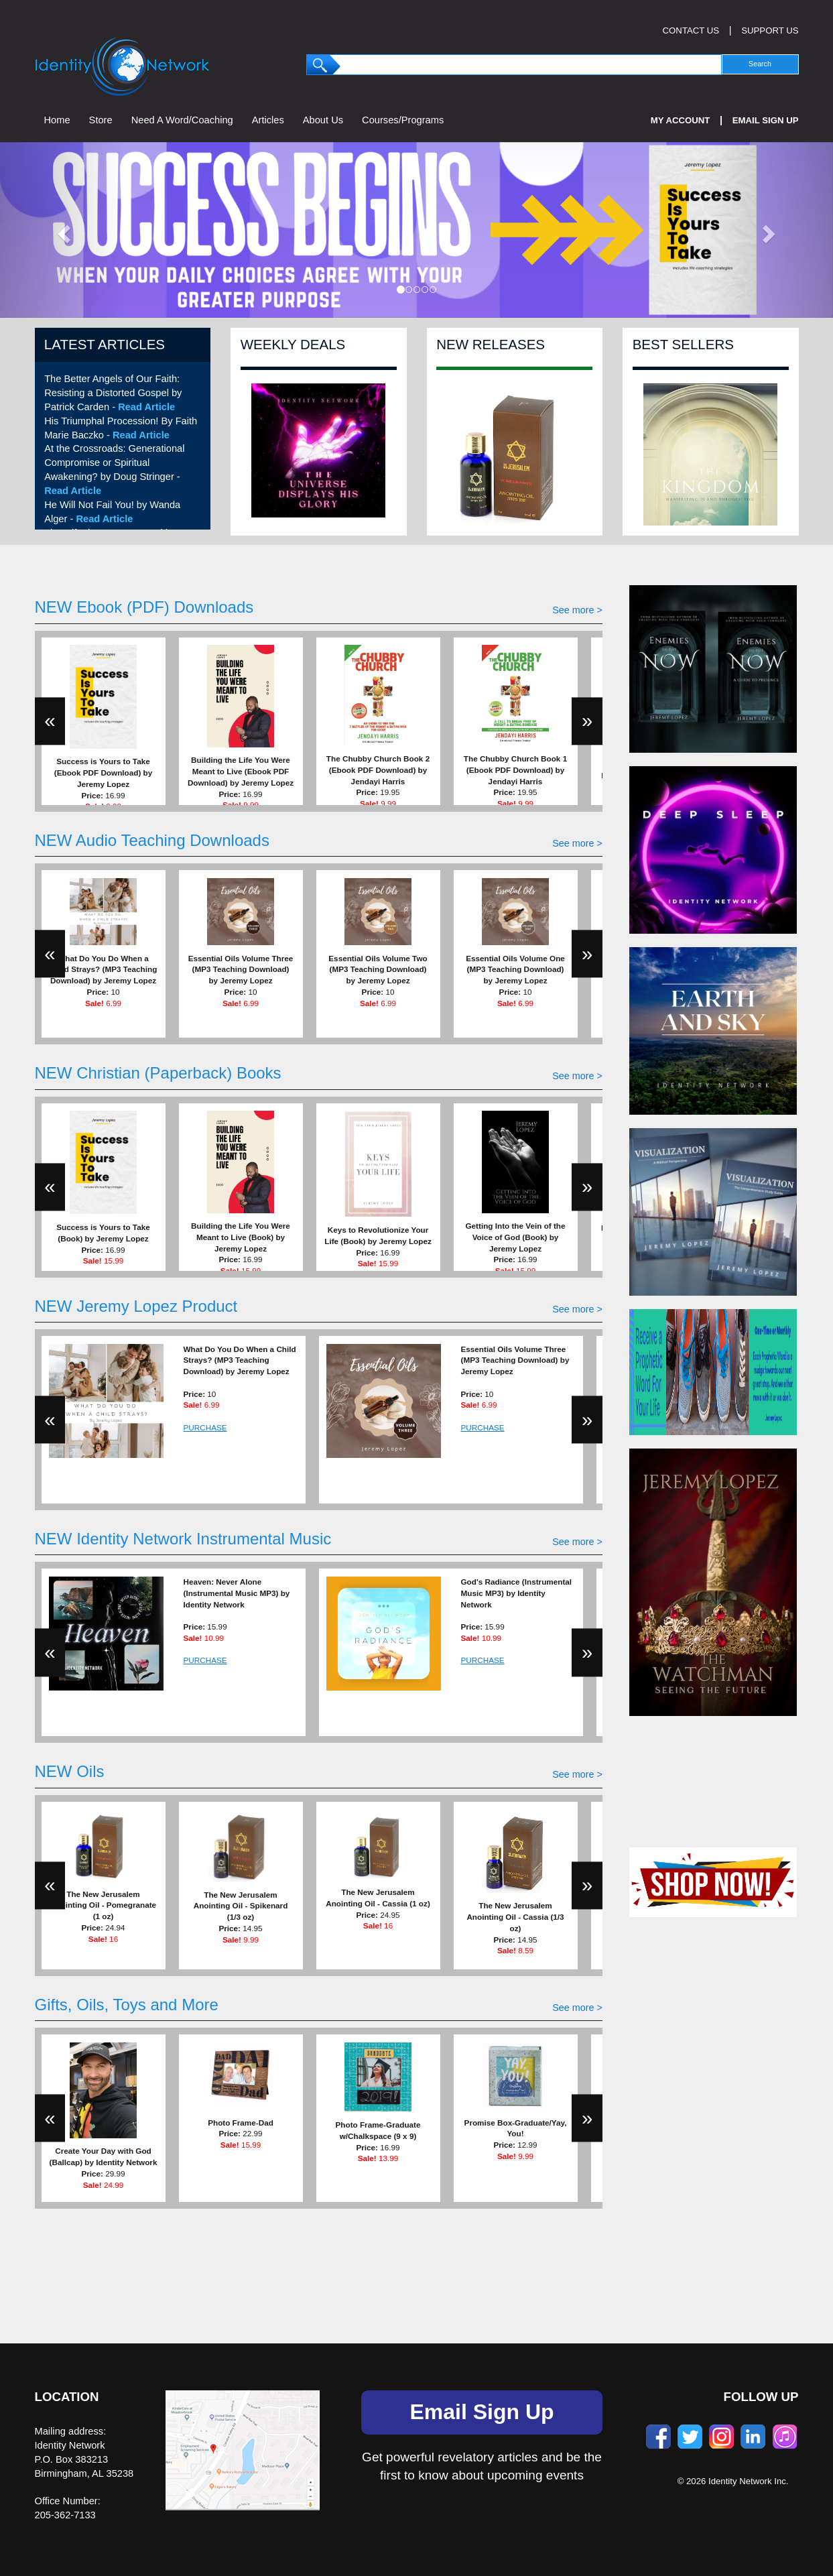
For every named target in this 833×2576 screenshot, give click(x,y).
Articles (268, 120)
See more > (577, 610)
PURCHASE (205, 1427)
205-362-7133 (65, 2515)
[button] (62, 230)
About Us (323, 120)
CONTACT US (691, 30)
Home (57, 120)
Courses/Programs (403, 120)
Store (101, 120)
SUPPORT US (769, 30)
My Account (680, 120)
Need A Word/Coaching (182, 120)
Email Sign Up (765, 120)
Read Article (146, 407)
